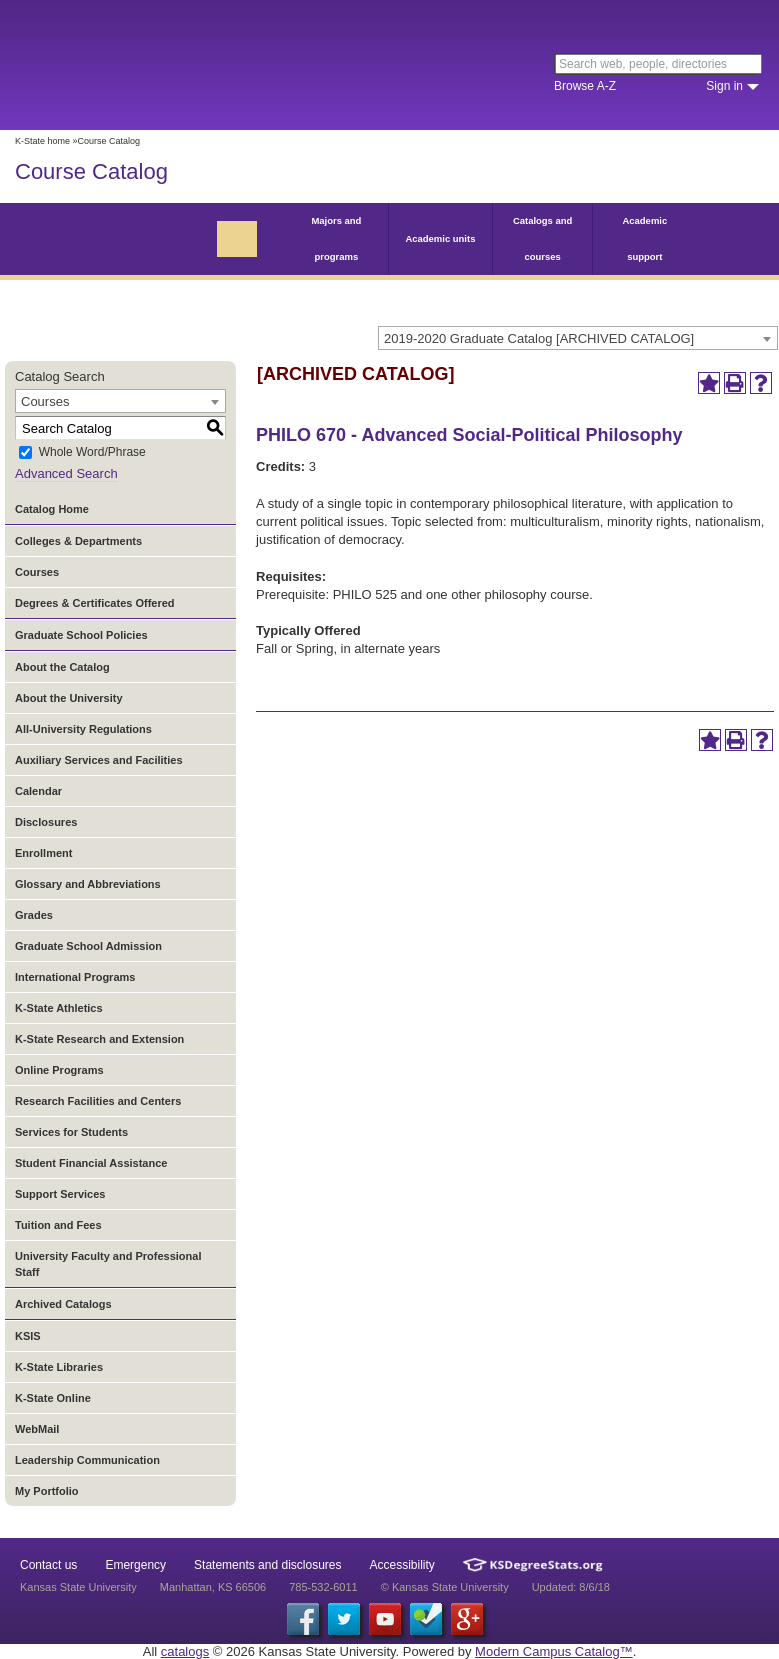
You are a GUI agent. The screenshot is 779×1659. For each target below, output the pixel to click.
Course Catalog (91, 171)
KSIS (28, 1336)
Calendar (38, 791)
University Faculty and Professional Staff (108, 1264)
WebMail (37, 1429)
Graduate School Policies (81, 635)
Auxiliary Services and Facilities (99, 760)
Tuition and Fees (58, 1225)
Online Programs (59, 1070)
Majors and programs (336, 238)
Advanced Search (66, 473)
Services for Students (71, 1132)
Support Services (60, 1194)
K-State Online (53, 1398)
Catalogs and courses (542, 238)
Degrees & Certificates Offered (95, 603)
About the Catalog (62, 667)
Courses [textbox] (45, 401)
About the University (69, 698)
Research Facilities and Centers (98, 1101)
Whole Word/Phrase (92, 453)
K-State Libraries (59, 1367)
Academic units (440, 238)
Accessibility (402, 1565)
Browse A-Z (585, 86)
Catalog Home (52, 509)
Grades (34, 915)
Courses (37, 572)
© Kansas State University (445, 1587)
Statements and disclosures (267, 1565)
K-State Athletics (59, 1008)
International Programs (75, 977)
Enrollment (43, 853)
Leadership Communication (87, 1460)
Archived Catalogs (63, 1304)
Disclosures (46, 822)
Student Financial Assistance (91, 1163)
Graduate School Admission (88, 946)
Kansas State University (182, 65)
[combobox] (578, 338)
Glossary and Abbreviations (88, 884)
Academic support (644, 238)
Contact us (48, 1565)
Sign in (724, 86)
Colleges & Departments (78, 541)
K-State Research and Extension (99, 1039)
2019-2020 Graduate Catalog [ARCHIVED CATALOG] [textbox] (539, 338)
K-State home (42, 141)
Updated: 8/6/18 (571, 1587)
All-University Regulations (83, 729)
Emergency (135, 1565)
